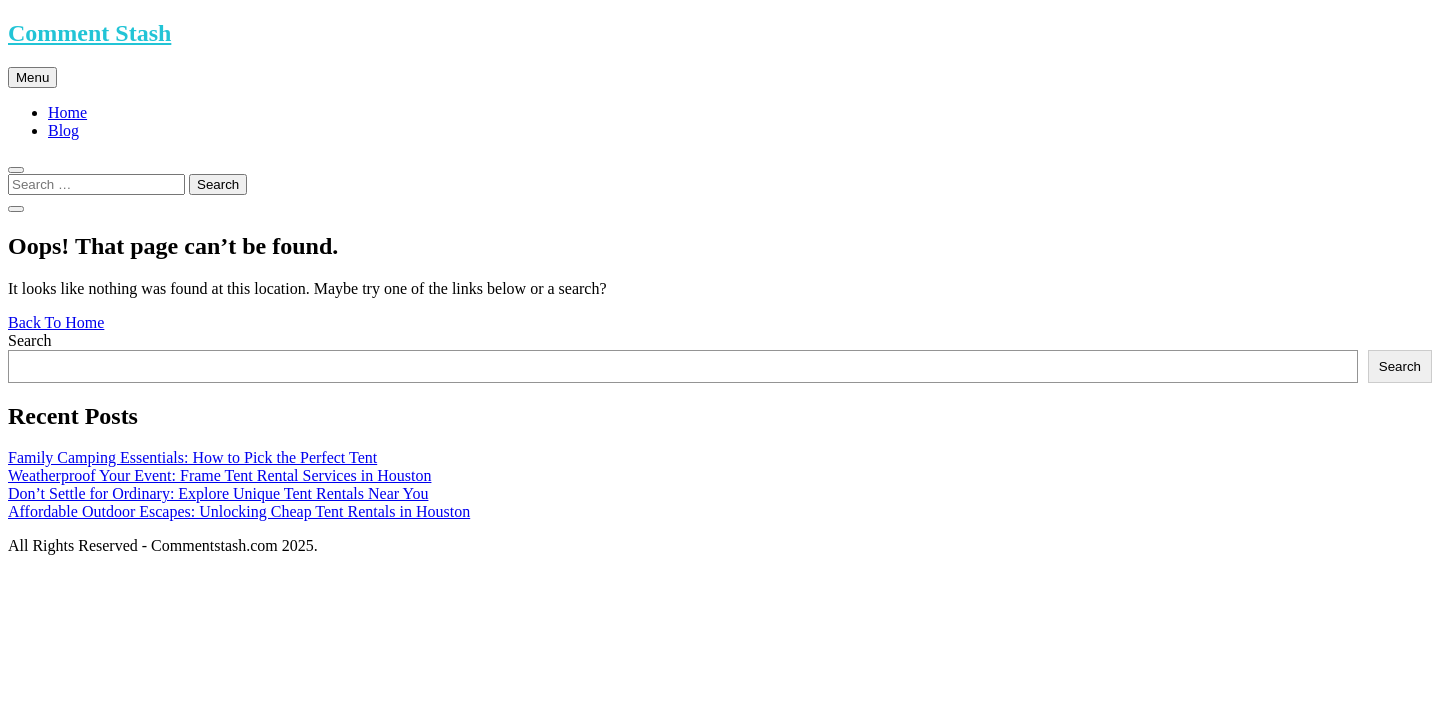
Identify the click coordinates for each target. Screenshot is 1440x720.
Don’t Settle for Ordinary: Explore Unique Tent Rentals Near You (218, 493)
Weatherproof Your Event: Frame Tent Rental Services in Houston (219, 475)
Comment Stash (89, 33)
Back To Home (56, 322)
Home (67, 112)
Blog (63, 130)
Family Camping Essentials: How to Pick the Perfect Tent (192, 457)
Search (30, 340)
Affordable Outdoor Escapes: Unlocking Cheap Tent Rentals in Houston (239, 511)
